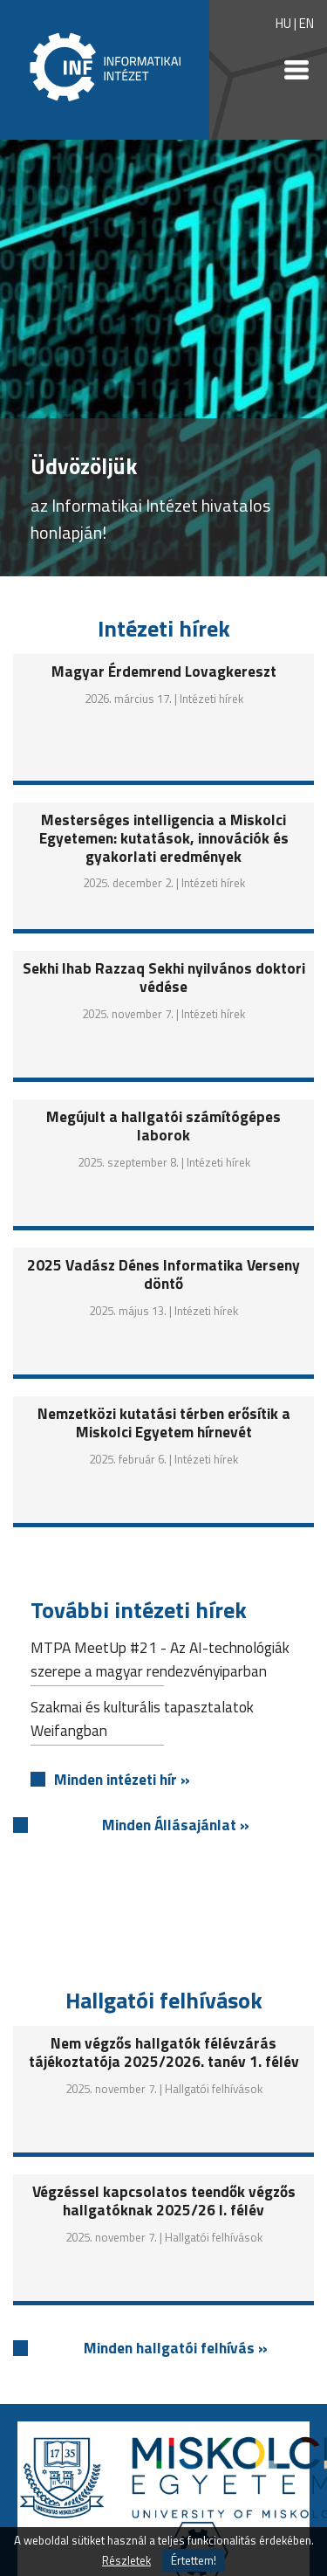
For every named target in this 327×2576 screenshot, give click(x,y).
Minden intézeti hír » (122, 1779)
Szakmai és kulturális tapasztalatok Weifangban (142, 1720)
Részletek (126, 2560)
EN (306, 23)
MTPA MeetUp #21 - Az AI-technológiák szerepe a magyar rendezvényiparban (160, 1661)
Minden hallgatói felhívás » (176, 2347)
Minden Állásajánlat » (175, 1824)
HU (283, 23)
